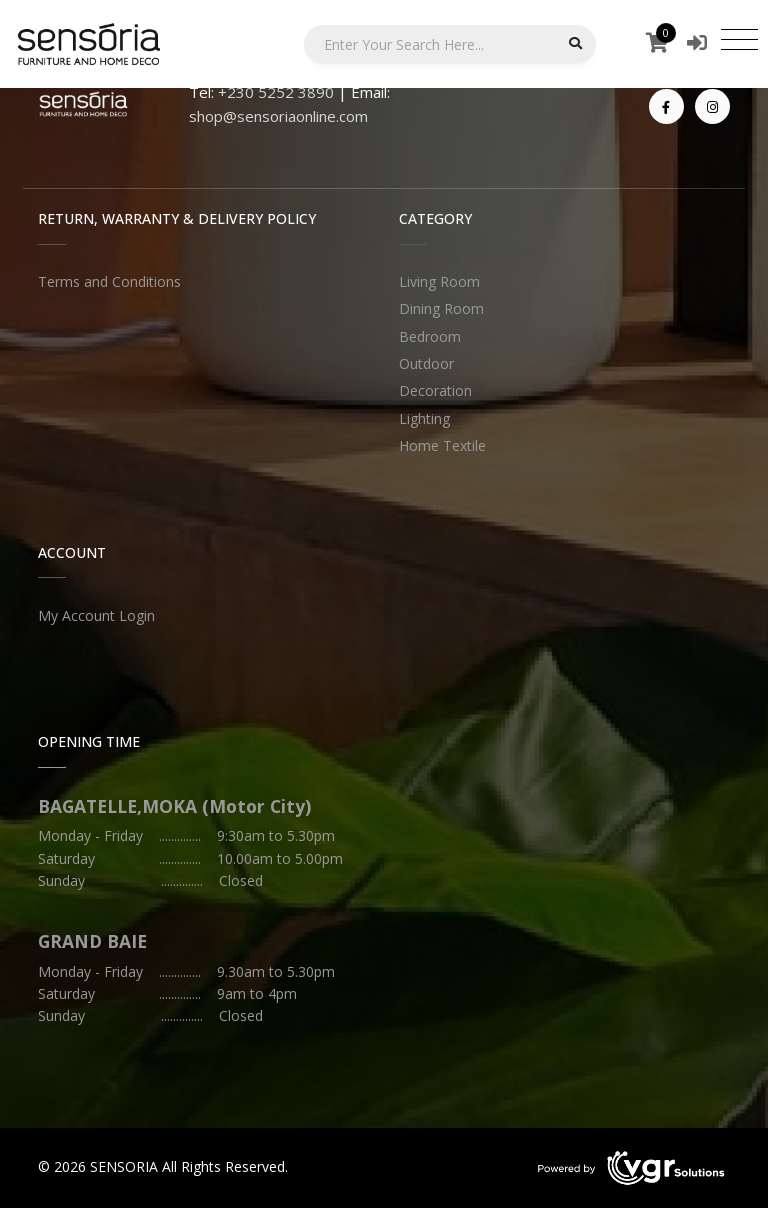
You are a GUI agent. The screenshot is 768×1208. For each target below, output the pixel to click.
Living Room (439, 281)
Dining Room (441, 308)
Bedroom (430, 336)
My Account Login (96, 615)
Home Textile (442, 445)
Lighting (424, 418)
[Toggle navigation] (739, 39)
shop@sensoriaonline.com (278, 116)
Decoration (435, 390)
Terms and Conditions (109, 281)
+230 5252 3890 (276, 92)
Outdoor (426, 363)
